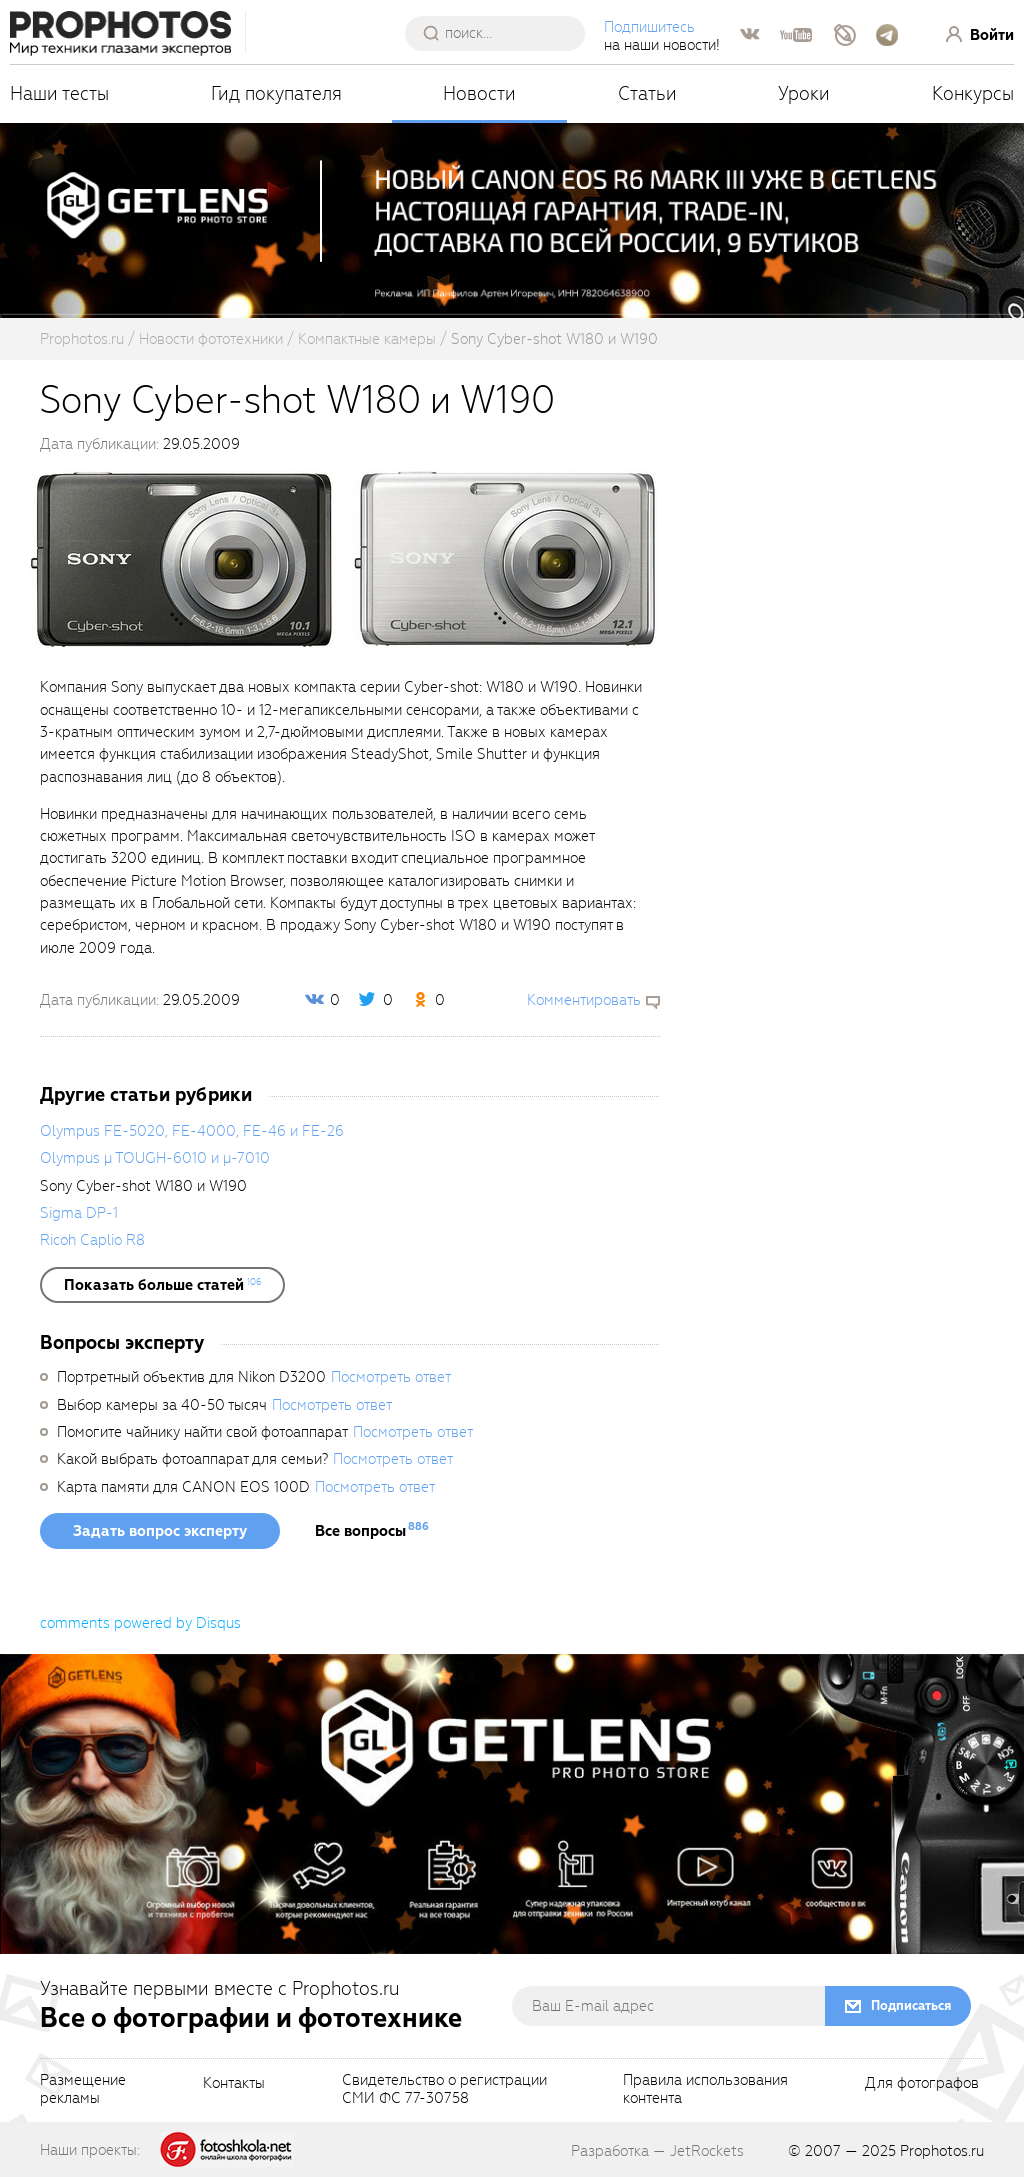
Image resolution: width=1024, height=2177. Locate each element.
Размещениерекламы (83, 2090)
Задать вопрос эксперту (160, 1531)
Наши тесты (59, 93)
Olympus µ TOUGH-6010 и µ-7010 (155, 1158)
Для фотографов (922, 2084)
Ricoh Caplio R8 (92, 1240)
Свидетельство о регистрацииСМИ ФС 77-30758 (444, 2090)
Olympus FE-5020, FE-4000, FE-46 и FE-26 (192, 1131)
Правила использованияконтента (705, 2090)
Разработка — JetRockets (657, 2151)
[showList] (162, 1285)
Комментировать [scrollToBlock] (584, 1000)
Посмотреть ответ (391, 1377)
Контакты (234, 2084)
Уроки (804, 93)
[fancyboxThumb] (181, 558)
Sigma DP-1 (79, 1213)
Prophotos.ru (942, 2151)
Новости (479, 93)
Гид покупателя (276, 93)
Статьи (647, 93)
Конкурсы (973, 93)
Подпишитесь (649, 27)
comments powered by (140, 1623)
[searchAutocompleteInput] (502, 33)
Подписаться (911, 2005)
